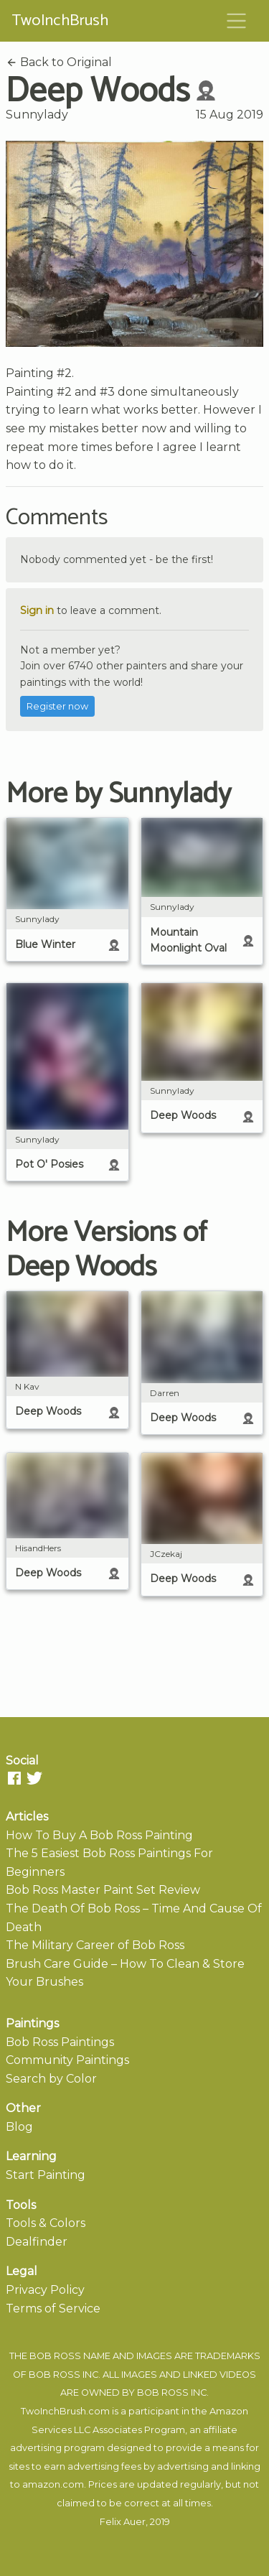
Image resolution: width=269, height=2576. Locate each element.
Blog (19, 2127)
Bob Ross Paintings (60, 2042)
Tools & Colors (45, 2223)
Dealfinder (36, 2242)
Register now (57, 706)
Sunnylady (37, 114)
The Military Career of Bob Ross (95, 1945)
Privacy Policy (45, 2290)
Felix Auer (123, 2521)
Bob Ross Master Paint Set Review (103, 1890)
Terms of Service (53, 2308)
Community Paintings (67, 2060)
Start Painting (45, 2175)
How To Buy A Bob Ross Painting (99, 1835)
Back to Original (59, 62)
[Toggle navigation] (237, 21)
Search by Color (51, 2079)
